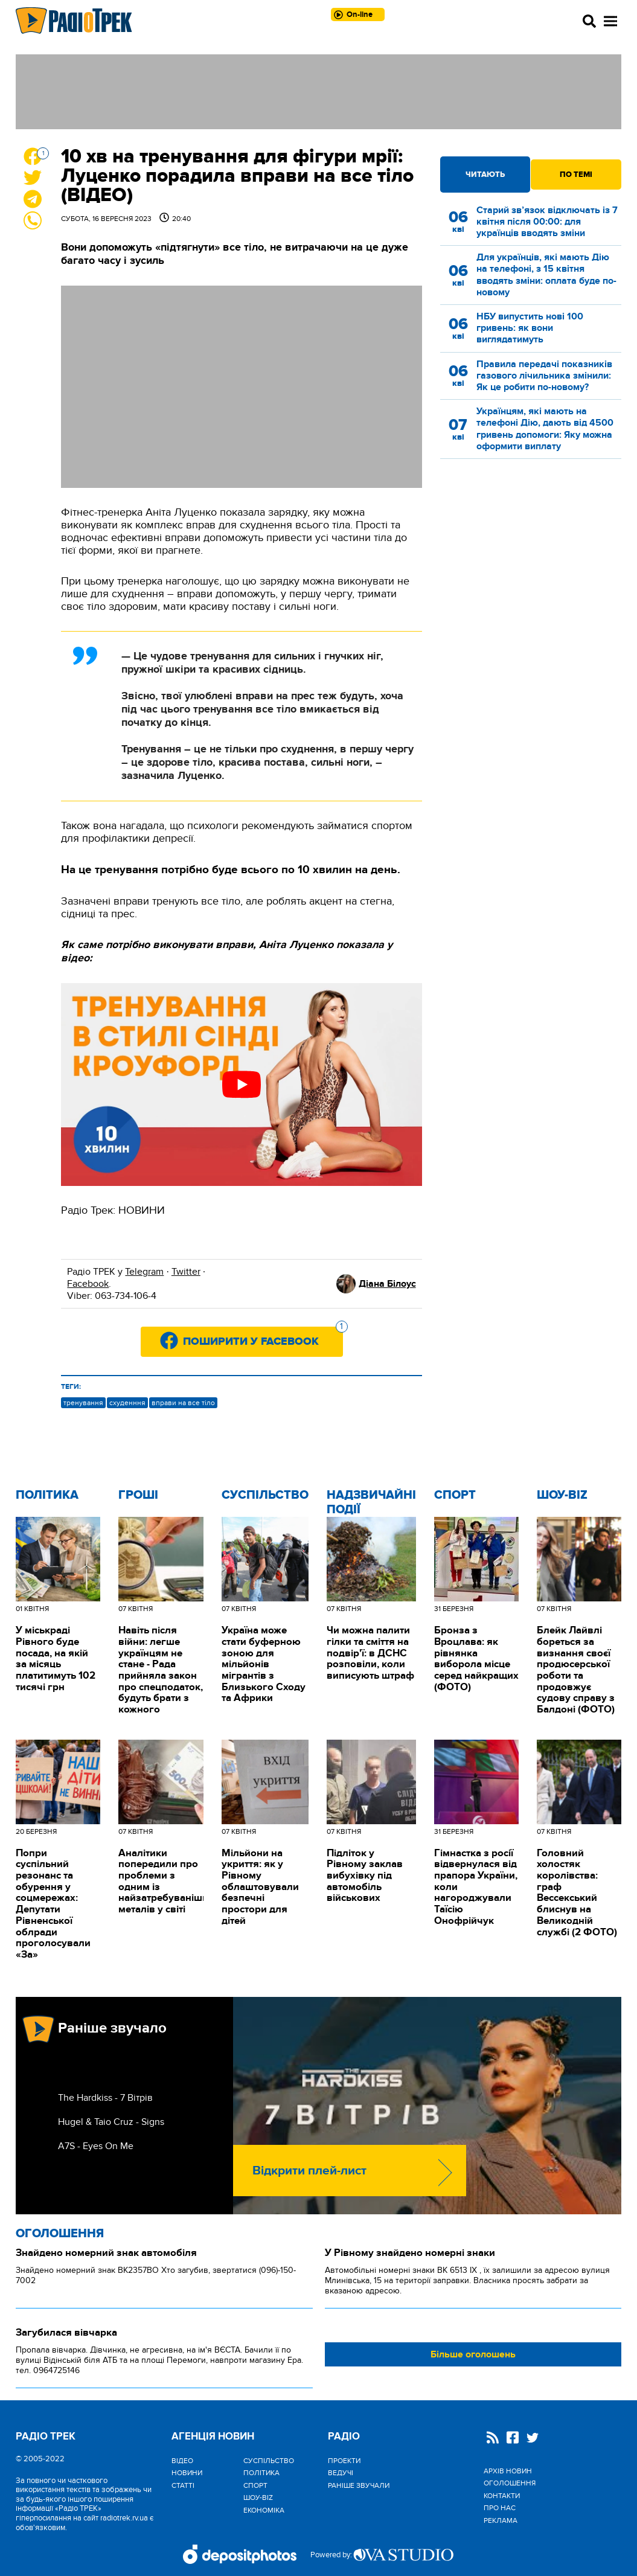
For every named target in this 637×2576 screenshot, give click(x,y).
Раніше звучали (358, 2485)
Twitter (185, 1272)
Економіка (263, 2510)
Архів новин (508, 2471)
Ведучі (340, 2473)
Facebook (88, 1284)
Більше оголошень (473, 2354)
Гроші (138, 1495)
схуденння (127, 1403)
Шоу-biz (562, 1495)
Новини (186, 2473)
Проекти (344, 2460)
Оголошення (60, 2233)
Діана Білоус (387, 1284)
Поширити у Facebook (263, 1337)
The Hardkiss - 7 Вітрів (105, 2098)
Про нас (500, 2508)
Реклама (500, 2520)
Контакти (502, 2495)
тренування (83, 1403)
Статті (182, 2485)
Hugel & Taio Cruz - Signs (111, 2122)
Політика (47, 1495)
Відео (182, 2460)
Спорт (455, 1495)
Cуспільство (265, 1495)
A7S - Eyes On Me (95, 2146)
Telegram (144, 1272)
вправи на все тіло (183, 1403)
